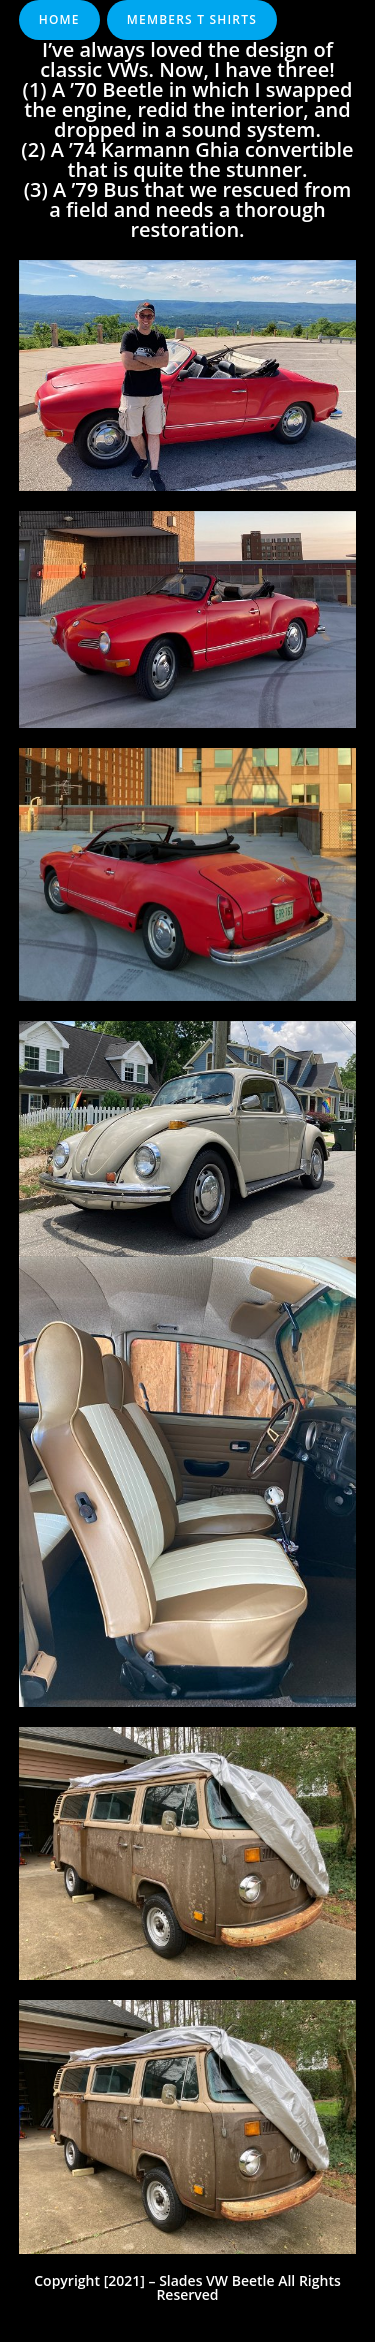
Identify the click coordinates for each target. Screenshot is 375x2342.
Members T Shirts (192, 19)
